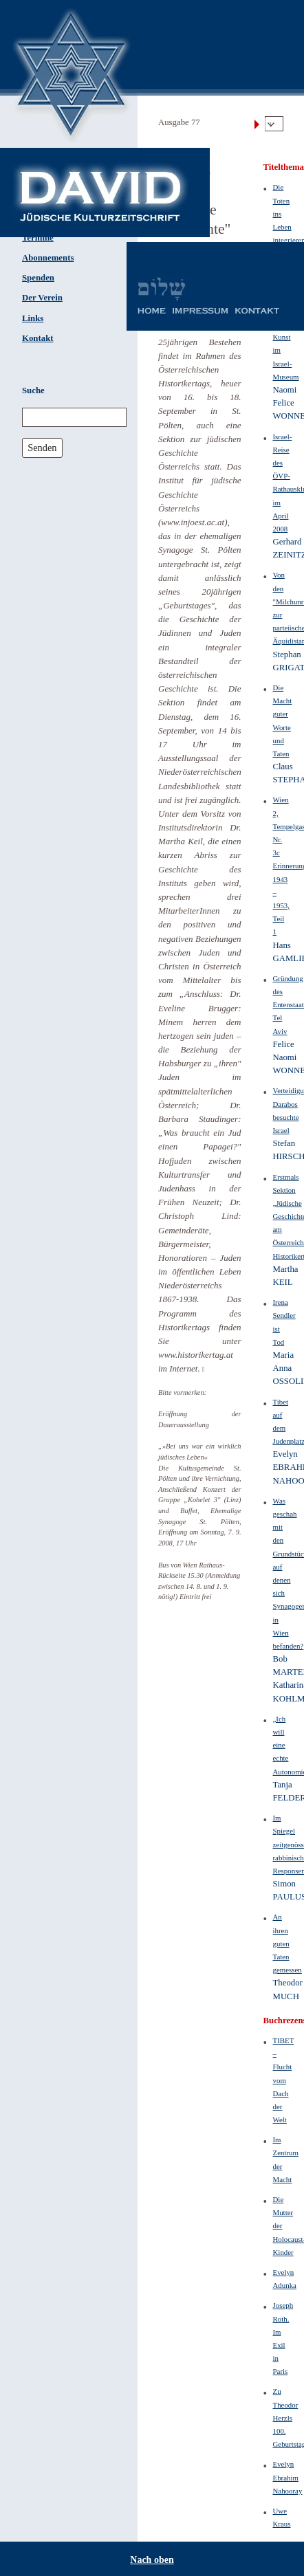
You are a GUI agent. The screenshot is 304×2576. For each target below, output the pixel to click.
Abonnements (48, 258)
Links (32, 318)
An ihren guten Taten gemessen (287, 1943)
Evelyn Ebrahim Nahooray (288, 2477)
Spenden (38, 278)
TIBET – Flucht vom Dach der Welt (283, 2080)
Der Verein (42, 297)
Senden (42, 447)
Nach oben (151, 2560)
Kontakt (38, 338)
